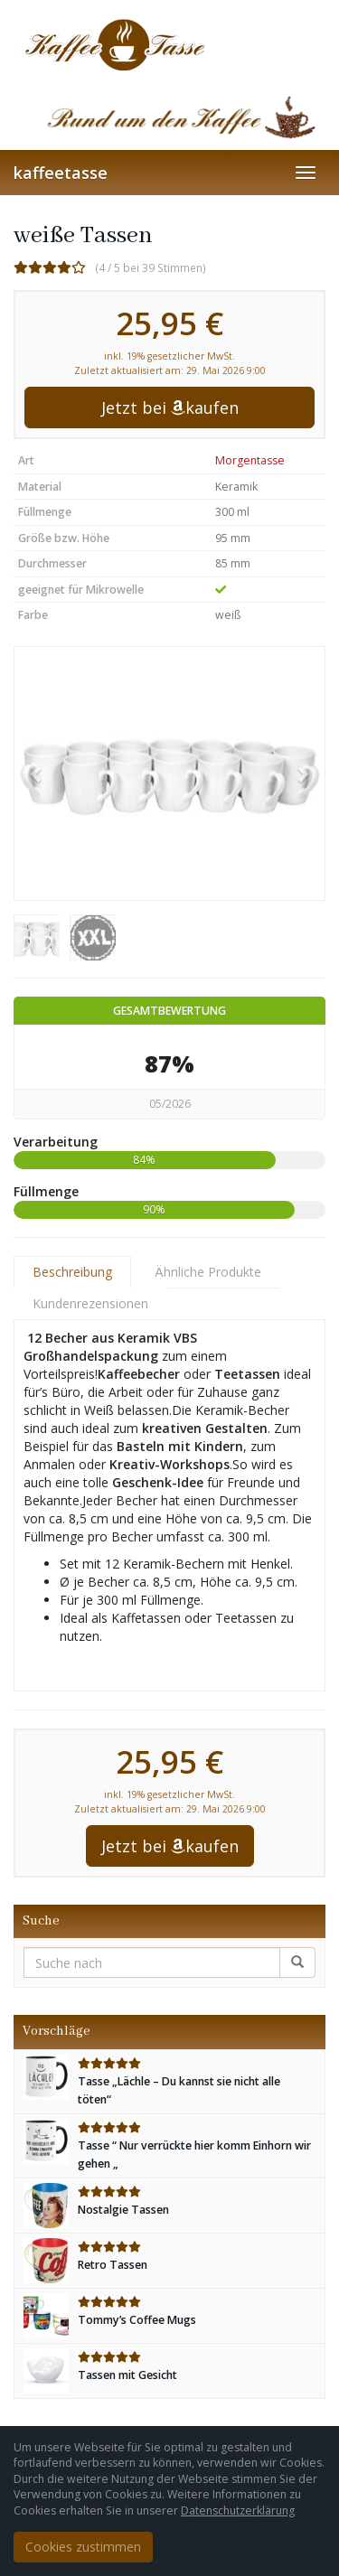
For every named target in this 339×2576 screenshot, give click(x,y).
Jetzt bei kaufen (170, 407)
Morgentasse (250, 460)
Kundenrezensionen (90, 1303)
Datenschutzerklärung (238, 2510)
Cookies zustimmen (83, 2546)
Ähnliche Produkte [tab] (208, 1271)
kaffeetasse (61, 172)
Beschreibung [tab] (72, 1271)
